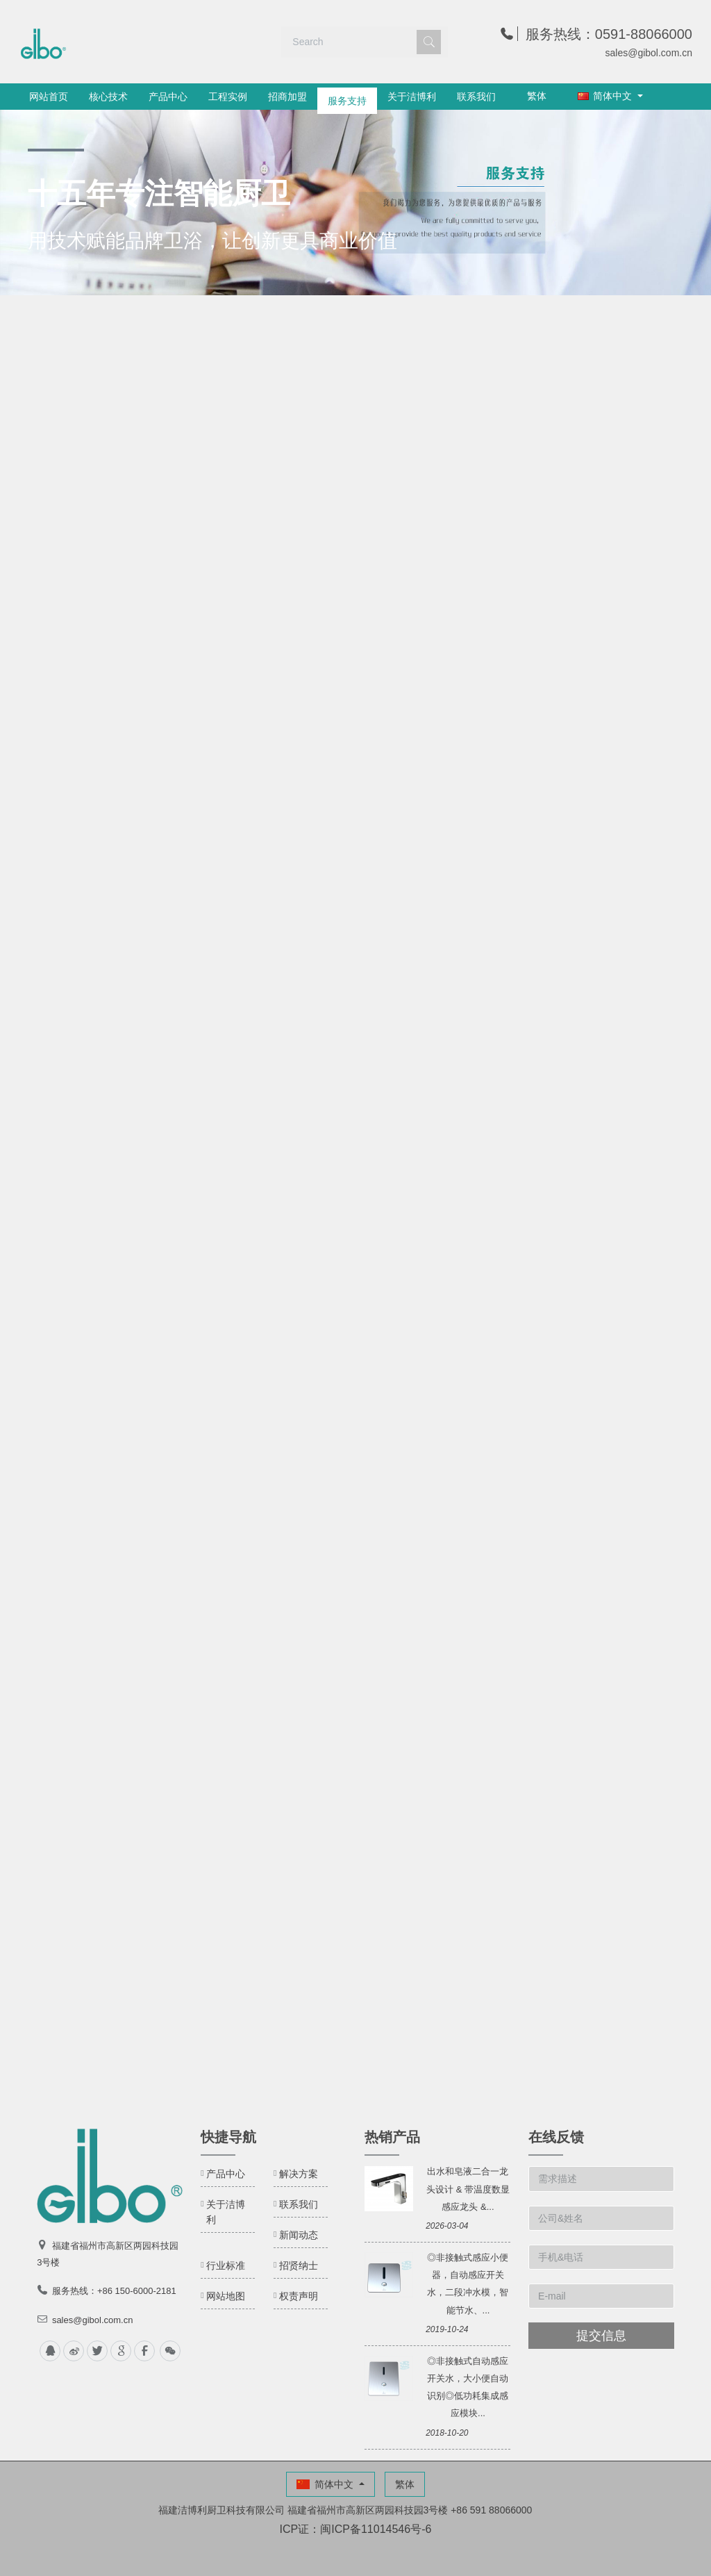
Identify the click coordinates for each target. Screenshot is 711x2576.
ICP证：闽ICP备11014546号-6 (356, 2529)
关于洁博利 (411, 96)
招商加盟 (287, 96)
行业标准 (225, 2265)
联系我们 (476, 96)
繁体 (536, 95)
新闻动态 (298, 2234)
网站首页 (48, 96)
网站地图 (225, 2296)
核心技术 (108, 96)
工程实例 (227, 96)
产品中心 (168, 96)
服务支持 (347, 96)
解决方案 (298, 2173)
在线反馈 (556, 2137)
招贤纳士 (298, 2265)
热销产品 (392, 2137)
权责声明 (298, 2296)
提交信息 (601, 2336)
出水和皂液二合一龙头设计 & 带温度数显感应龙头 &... (468, 2188)
